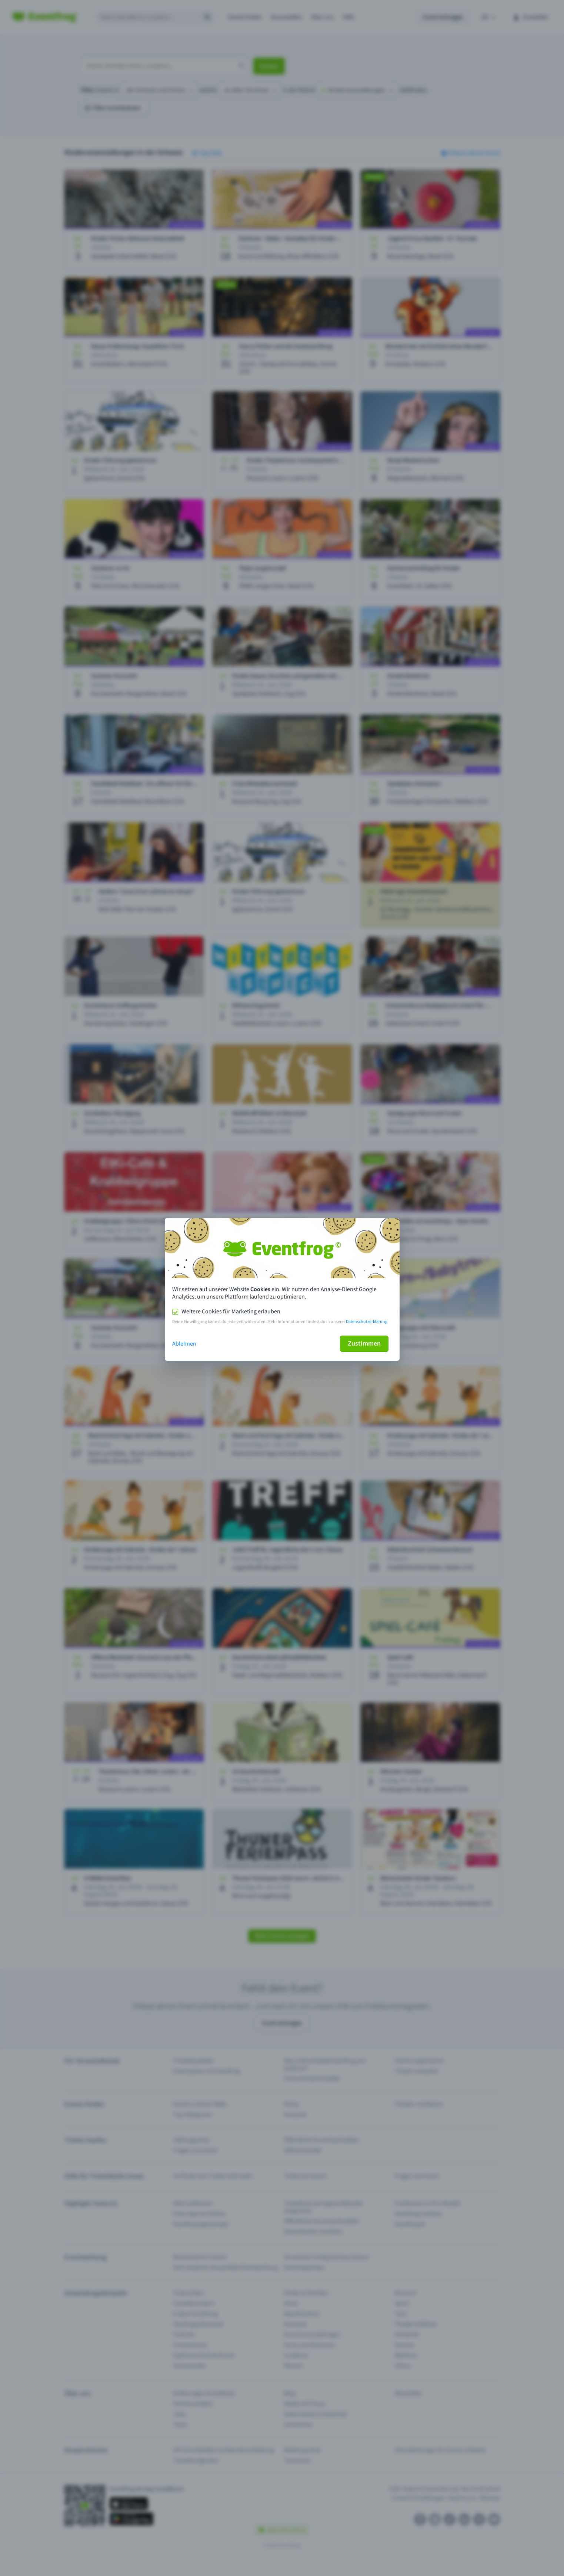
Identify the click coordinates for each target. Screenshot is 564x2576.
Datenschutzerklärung (366, 1322)
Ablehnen (184, 1343)
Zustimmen (364, 1343)
